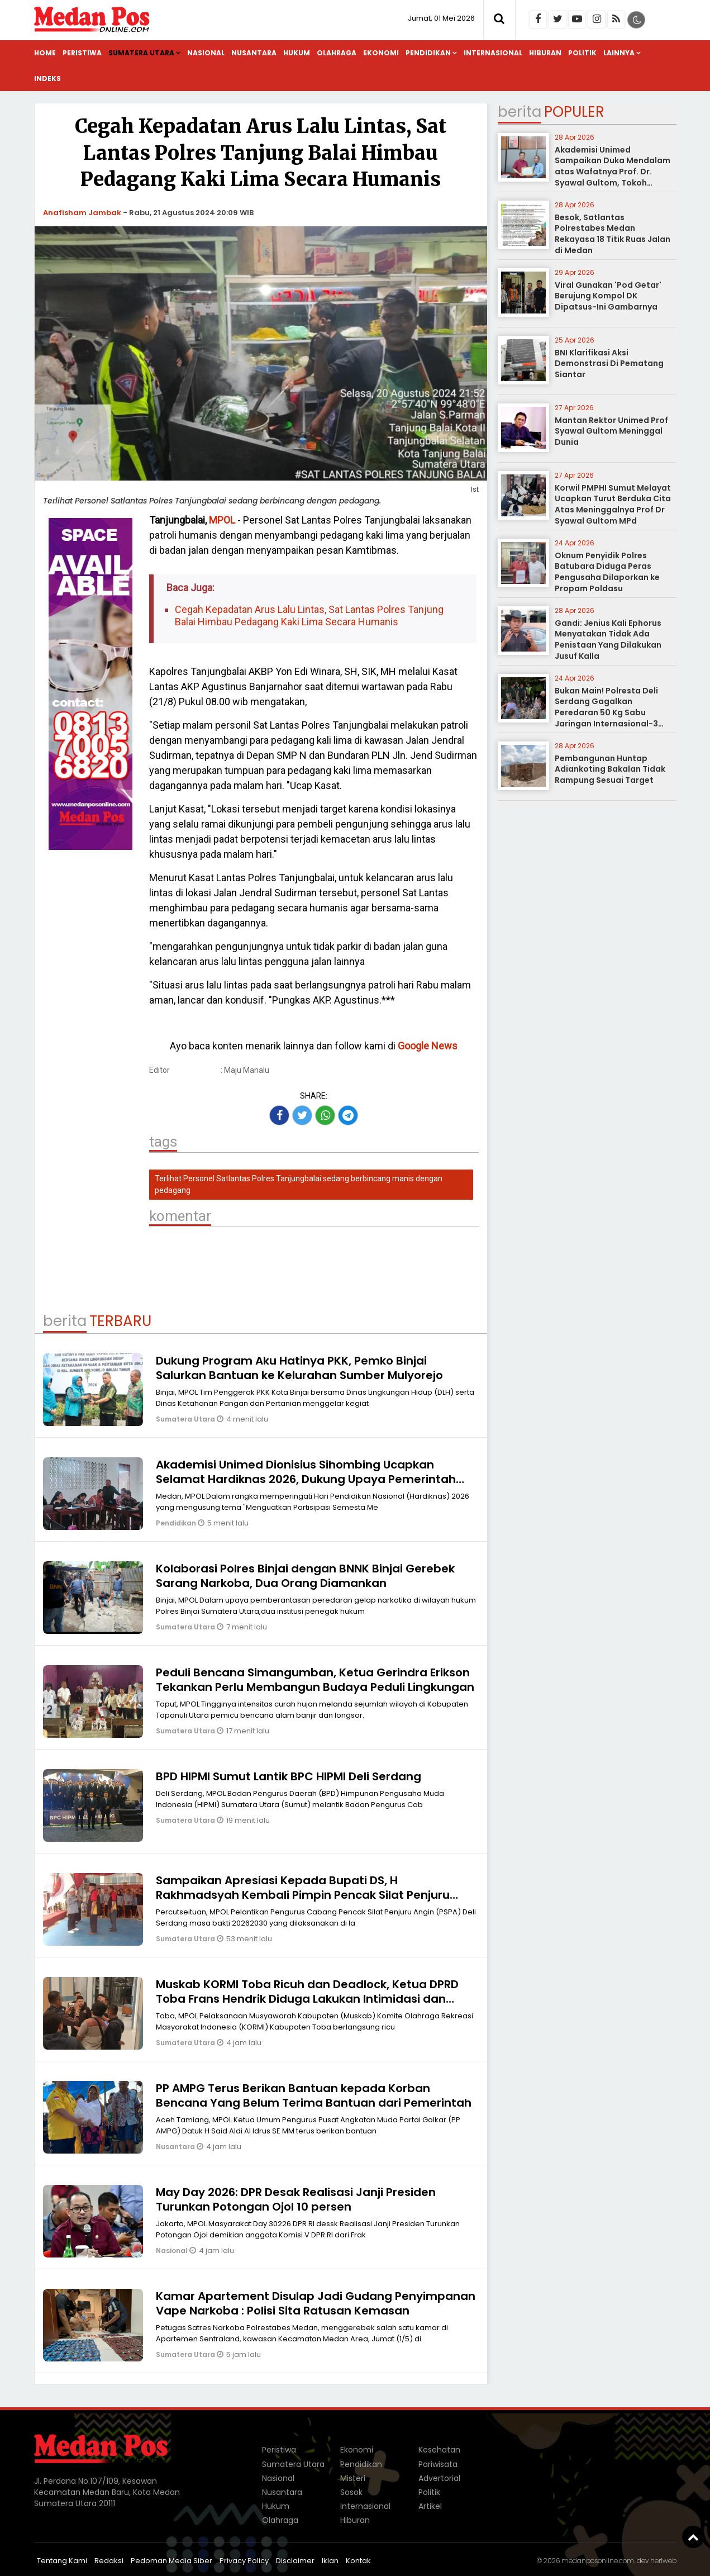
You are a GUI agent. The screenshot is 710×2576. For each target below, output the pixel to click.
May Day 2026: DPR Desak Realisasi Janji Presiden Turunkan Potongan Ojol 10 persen (296, 2199)
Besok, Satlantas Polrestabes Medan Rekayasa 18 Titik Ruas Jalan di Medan (612, 234)
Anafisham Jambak (82, 212)
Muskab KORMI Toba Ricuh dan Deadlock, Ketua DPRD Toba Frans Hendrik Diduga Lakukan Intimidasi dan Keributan (307, 1998)
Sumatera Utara (141, 53)
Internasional (493, 53)
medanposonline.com (597, 2560)
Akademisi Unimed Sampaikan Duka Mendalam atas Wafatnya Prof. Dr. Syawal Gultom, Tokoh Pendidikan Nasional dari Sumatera (612, 177)
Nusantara (254, 53)
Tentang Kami (62, 2560)
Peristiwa (82, 53)
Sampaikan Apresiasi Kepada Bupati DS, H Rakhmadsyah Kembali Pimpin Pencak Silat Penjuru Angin (303, 1894)
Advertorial (439, 2478)
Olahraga (336, 53)
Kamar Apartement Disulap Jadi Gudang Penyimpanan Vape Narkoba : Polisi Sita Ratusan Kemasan (315, 2303)
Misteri (352, 2478)
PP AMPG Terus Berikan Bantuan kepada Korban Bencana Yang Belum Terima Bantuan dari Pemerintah (313, 2095)
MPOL (222, 520)
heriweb (663, 2560)
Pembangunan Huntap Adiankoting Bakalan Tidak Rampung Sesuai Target (610, 769)
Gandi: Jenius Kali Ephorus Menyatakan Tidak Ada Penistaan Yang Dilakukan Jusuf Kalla (608, 639)
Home (45, 53)
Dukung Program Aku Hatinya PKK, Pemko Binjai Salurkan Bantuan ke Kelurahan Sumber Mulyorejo (299, 1368)
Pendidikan (428, 53)
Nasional (206, 53)
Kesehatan (439, 2449)
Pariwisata (438, 2464)
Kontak (358, 2560)
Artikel (430, 2506)
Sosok (351, 2492)
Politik (582, 53)
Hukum (296, 53)
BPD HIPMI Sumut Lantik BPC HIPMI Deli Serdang (288, 1776)
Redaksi (108, 2560)
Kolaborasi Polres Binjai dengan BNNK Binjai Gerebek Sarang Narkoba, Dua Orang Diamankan (305, 1576)
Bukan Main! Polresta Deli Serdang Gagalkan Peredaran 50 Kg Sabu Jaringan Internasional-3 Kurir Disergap (606, 712)
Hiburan (545, 53)
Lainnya (619, 53)
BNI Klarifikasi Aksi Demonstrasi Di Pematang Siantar (609, 363)
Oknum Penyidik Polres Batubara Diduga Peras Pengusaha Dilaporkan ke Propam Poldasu (607, 572)
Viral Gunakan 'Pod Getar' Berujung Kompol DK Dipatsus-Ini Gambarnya (608, 295)
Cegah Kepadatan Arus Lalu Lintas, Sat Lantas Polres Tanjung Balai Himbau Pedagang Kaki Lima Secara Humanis (309, 615)
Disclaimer (295, 2560)
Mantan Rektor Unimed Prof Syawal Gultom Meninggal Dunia (611, 431)
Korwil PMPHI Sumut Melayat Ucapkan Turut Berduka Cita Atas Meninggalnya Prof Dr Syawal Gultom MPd (613, 504)
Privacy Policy (244, 2560)
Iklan (330, 2560)
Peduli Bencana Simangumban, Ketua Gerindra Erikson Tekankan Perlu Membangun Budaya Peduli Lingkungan (315, 1680)
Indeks (47, 78)
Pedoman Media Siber (171, 2560)
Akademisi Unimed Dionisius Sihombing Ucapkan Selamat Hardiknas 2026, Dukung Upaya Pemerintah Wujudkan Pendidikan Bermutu (306, 1479)
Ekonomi (381, 53)
